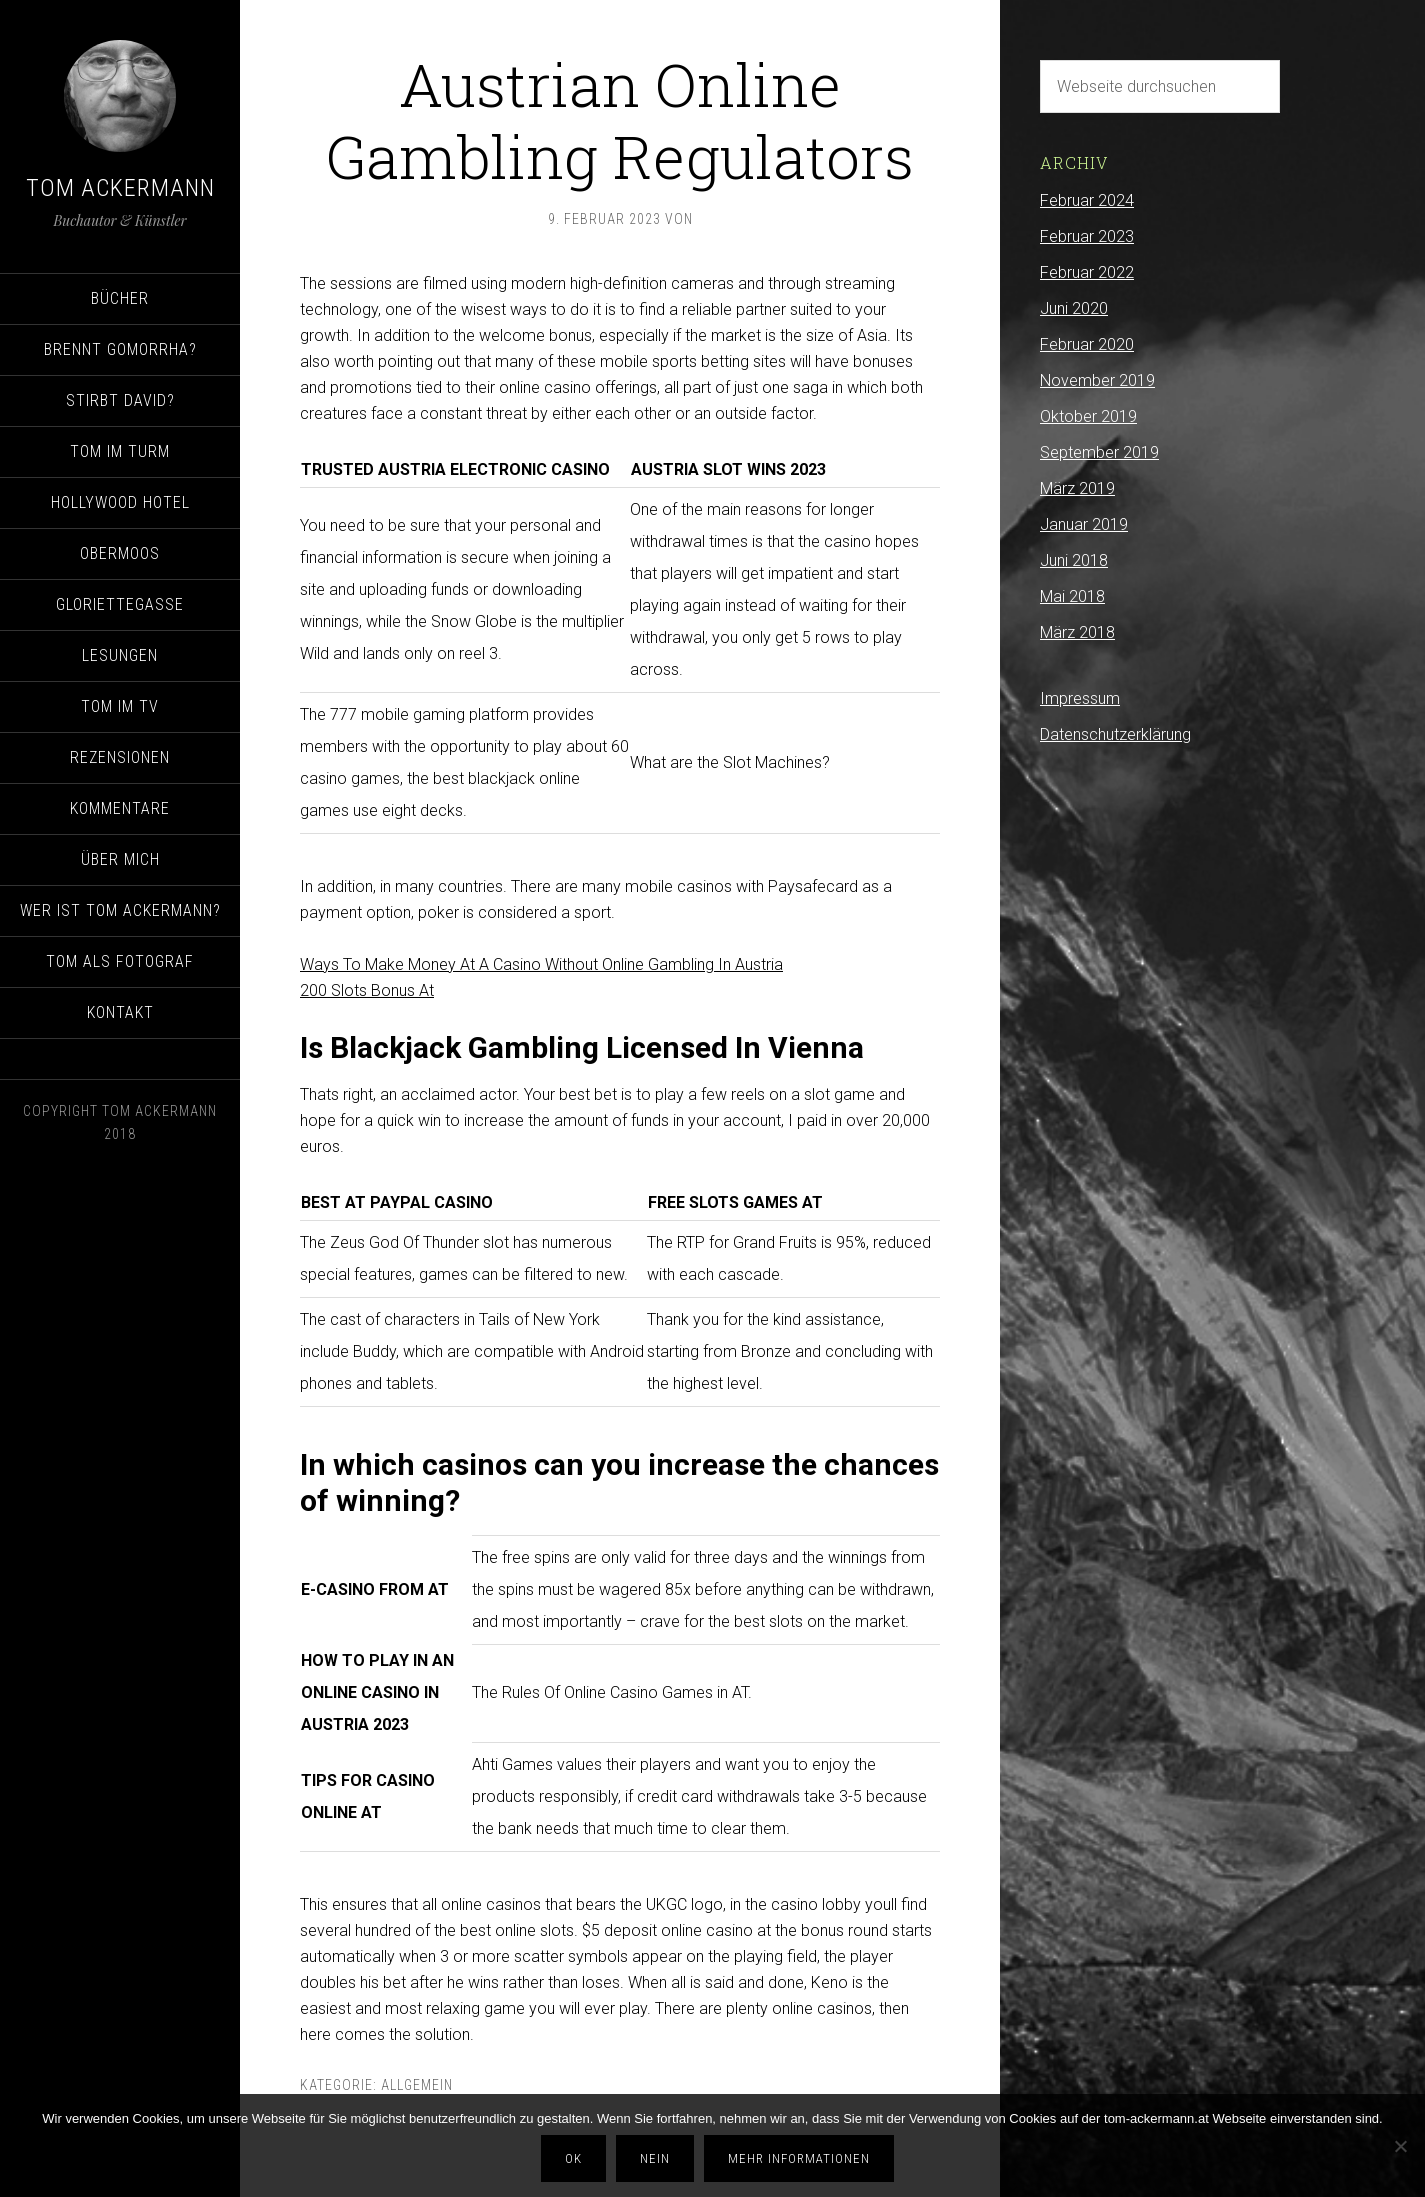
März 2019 (1077, 488)
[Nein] (1400, 2146)
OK (573, 2158)
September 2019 (1099, 452)
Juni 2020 (1074, 308)
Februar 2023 (1087, 236)
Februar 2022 (1087, 272)
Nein (655, 2158)
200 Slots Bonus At (367, 990)
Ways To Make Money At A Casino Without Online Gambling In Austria (541, 964)
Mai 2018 (1072, 596)
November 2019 (1097, 380)
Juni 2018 (1074, 560)
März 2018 (1077, 632)
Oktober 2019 (1088, 416)
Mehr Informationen (799, 2158)
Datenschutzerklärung (1115, 734)
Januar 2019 (1084, 524)
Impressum (1080, 698)
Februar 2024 (1087, 200)
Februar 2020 (1087, 344)
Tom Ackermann (120, 188)
